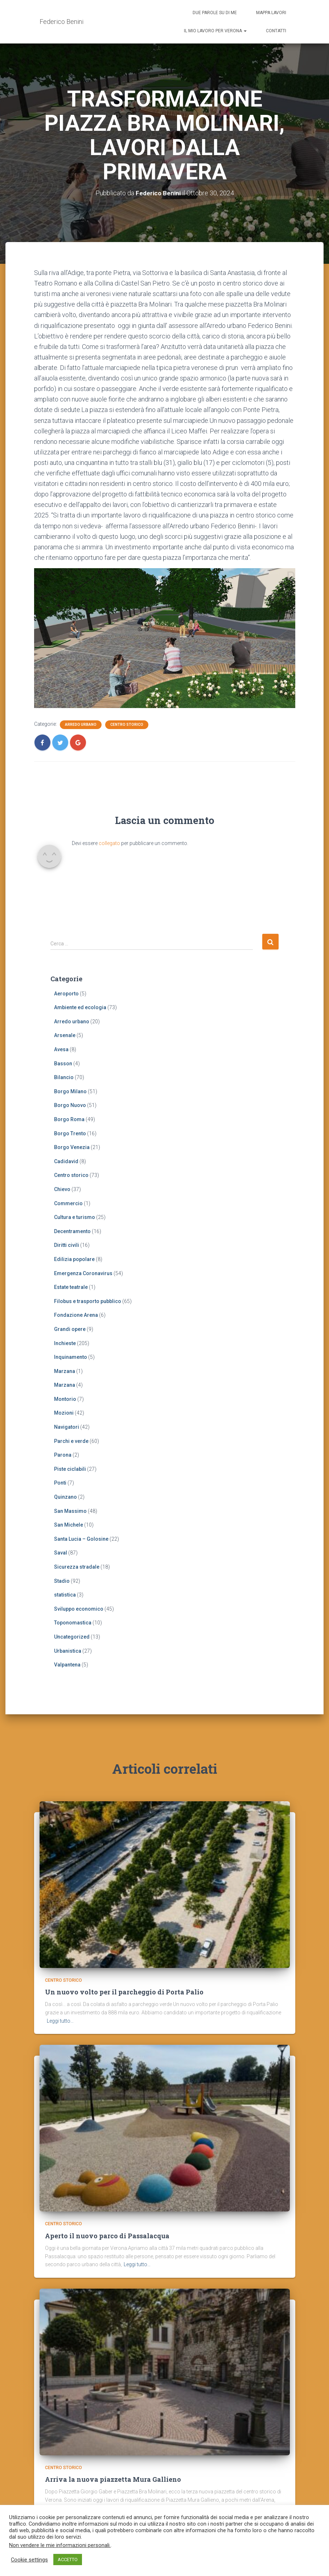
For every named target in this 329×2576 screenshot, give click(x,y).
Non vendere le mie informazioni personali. (60, 2545)
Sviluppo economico (78, 1608)
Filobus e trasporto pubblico (87, 1301)
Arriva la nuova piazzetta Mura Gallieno (113, 2464)
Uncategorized (72, 1637)
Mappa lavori (271, 12)
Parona (62, 1455)
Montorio (65, 1399)
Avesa (61, 1049)
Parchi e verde (71, 1441)
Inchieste (65, 1343)
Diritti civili (66, 1245)
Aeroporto (66, 993)
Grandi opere (70, 1329)
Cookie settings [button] (29, 2559)
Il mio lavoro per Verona (215, 30)
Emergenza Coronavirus (83, 1273)
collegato (109, 843)
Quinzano (65, 1497)
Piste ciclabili (70, 1469)
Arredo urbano (80, 725)
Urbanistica (67, 1650)
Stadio (62, 1581)
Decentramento (72, 1231)
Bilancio (64, 1077)
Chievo (62, 1189)
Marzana (64, 1371)
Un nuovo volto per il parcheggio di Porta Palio (124, 1977)
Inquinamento (70, 1357)
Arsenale (64, 1035)
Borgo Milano (70, 1091)
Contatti (276, 30)
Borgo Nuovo (70, 1105)
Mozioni (64, 1413)
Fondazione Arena (76, 1315)
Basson (63, 1063)
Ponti (60, 1483)
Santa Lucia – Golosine (81, 1538)
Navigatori (66, 1427)
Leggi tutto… (60, 2006)
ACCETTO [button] (68, 2559)
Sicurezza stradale (76, 1567)
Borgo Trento (70, 1133)
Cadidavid (66, 1161)
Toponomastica (72, 1623)
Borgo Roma (69, 1119)
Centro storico (126, 725)
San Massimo (70, 1511)
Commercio (68, 1203)
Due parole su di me (215, 12)
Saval (60, 1553)
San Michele (68, 1525)
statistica (65, 1595)
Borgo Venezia (72, 1147)
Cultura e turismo (74, 1217)
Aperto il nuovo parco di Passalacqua (107, 2221)
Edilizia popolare (74, 1259)
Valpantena (67, 1665)
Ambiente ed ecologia (80, 1007)
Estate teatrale (71, 1287)
